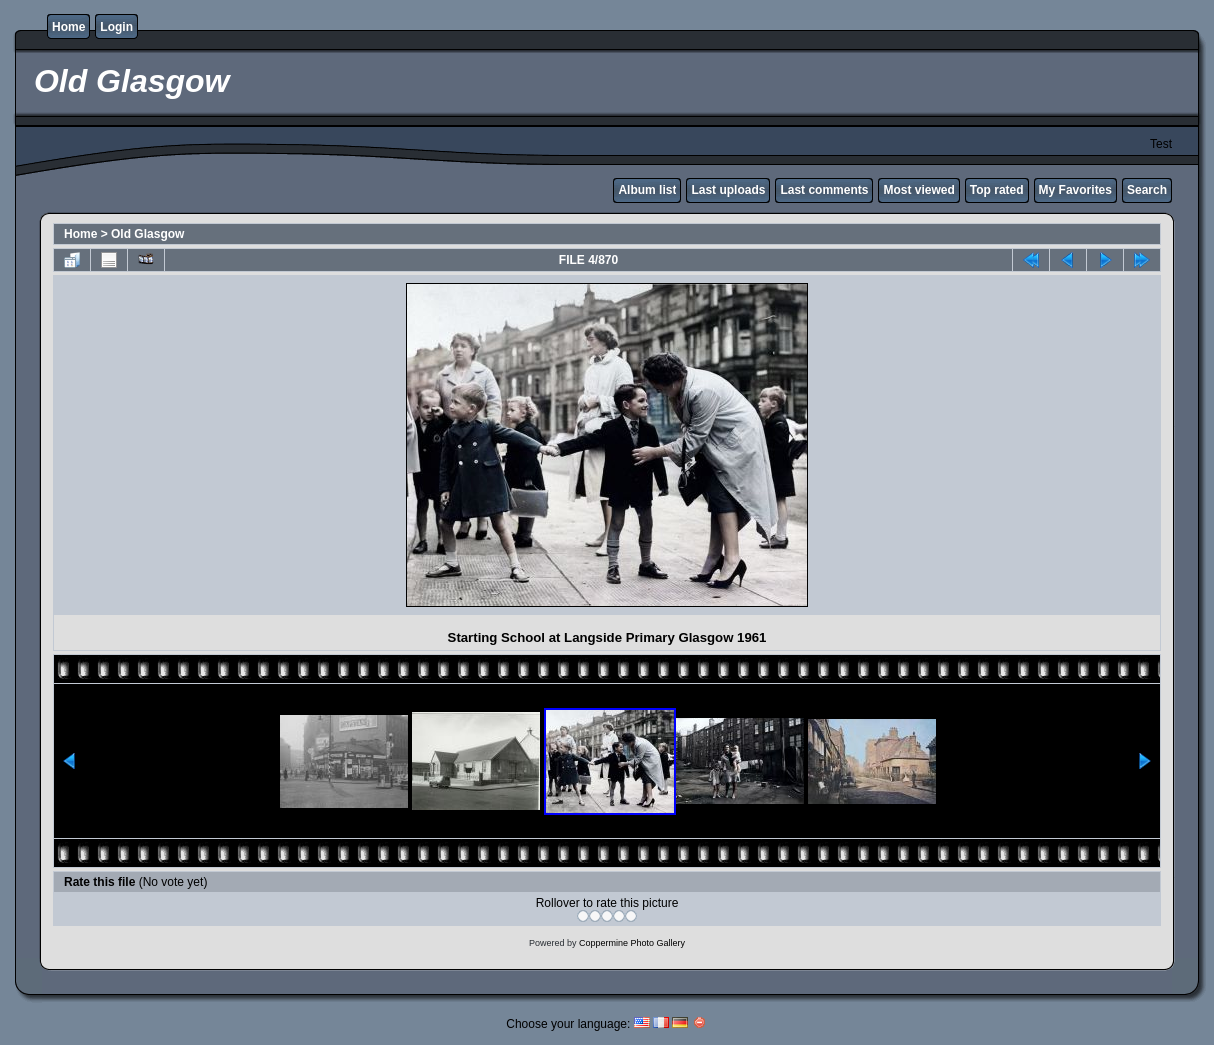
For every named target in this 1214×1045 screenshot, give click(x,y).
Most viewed (918, 190)
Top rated (997, 190)
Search (1147, 190)
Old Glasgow (147, 234)
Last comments (824, 190)
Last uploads (728, 190)
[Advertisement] (234, 445)
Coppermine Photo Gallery (632, 943)
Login (116, 27)
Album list (647, 190)
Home (68, 27)
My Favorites (1075, 190)
